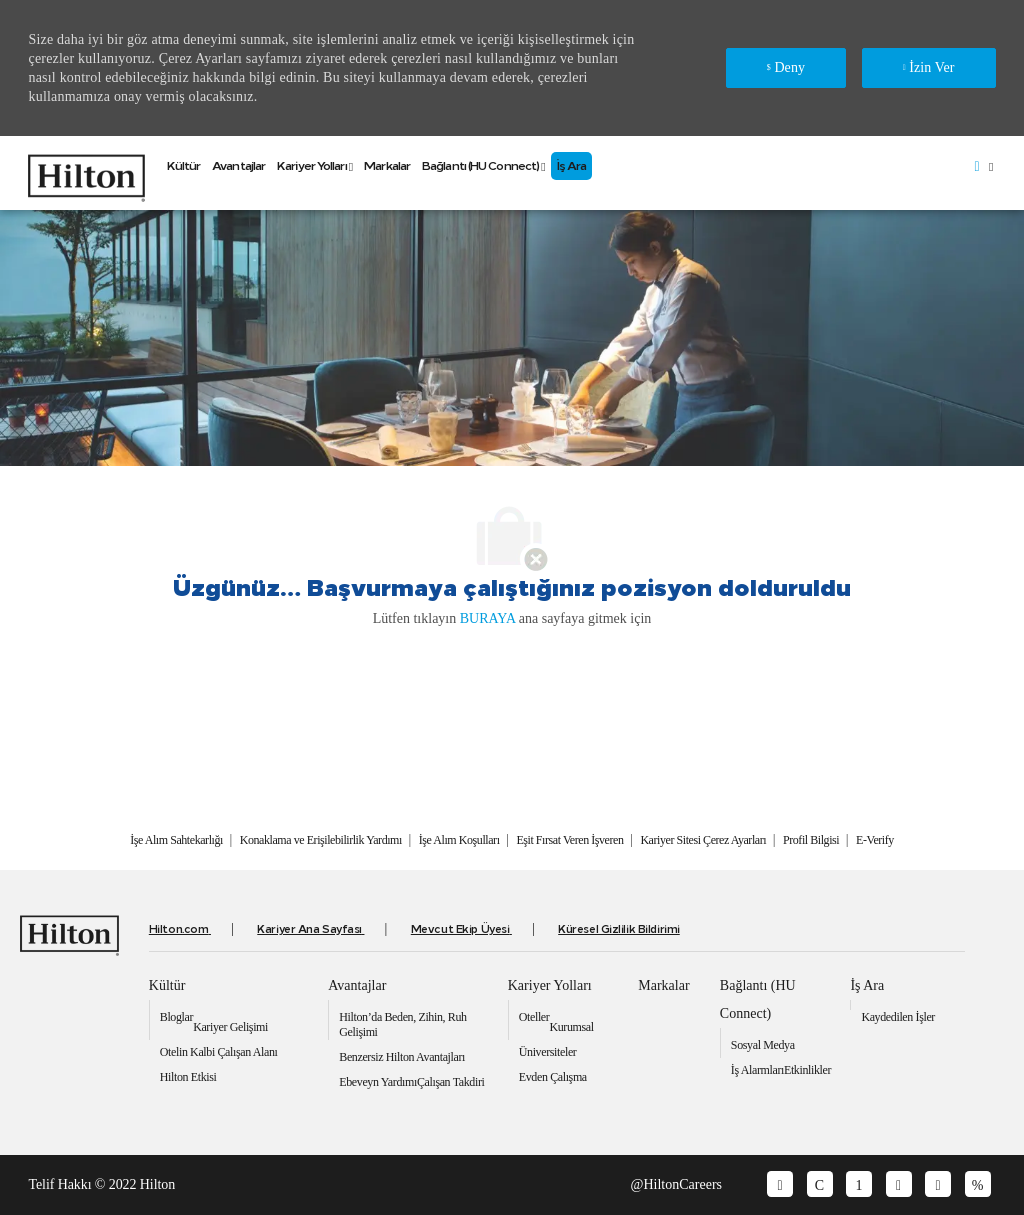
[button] (982, 166)
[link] (86, 173)
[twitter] (937, 1184)
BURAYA (488, 618)
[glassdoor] (779, 1184)
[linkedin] (859, 1184)
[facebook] (819, 1184)
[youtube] (898, 1184)
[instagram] (978, 1184)
